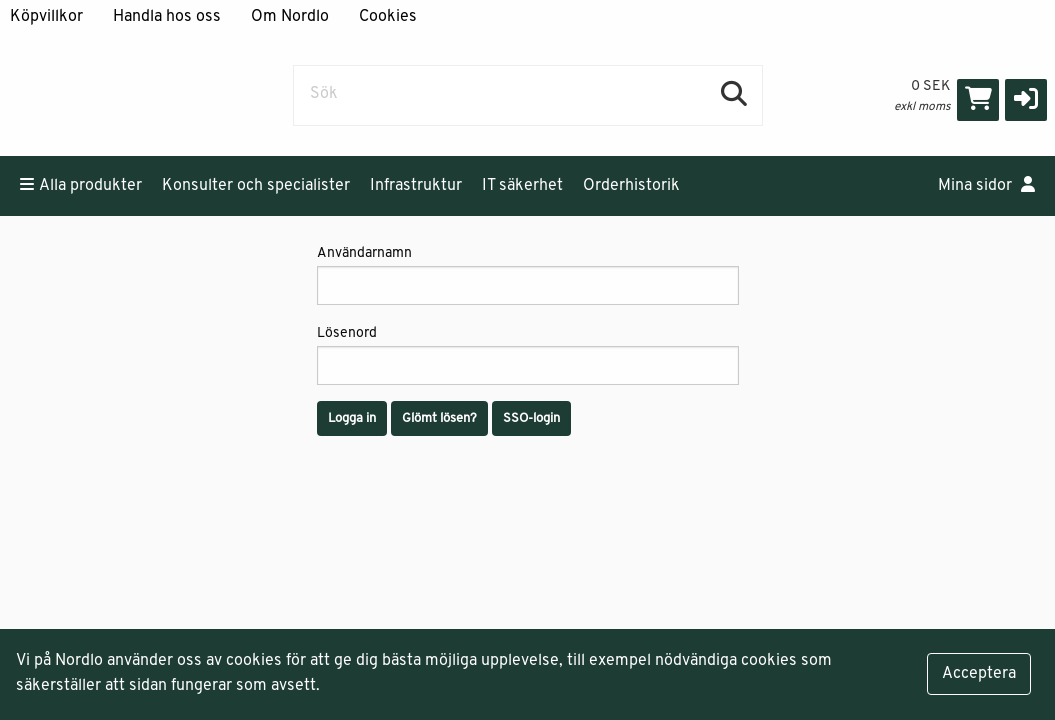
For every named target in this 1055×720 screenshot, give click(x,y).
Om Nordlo (290, 17)
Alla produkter (81, 185)
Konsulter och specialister (256, 186)
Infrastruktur (416, 186)
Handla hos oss (167, 17)
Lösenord (528, 355)
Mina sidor (986, 185)
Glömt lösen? (439, 418)
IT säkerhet (522, 186)
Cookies (388, 17)
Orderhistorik (631, 186)
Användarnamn (528, 275)
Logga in (352, 418)
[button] (1026, 100)
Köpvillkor (46, 17)
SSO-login (531, 418)
